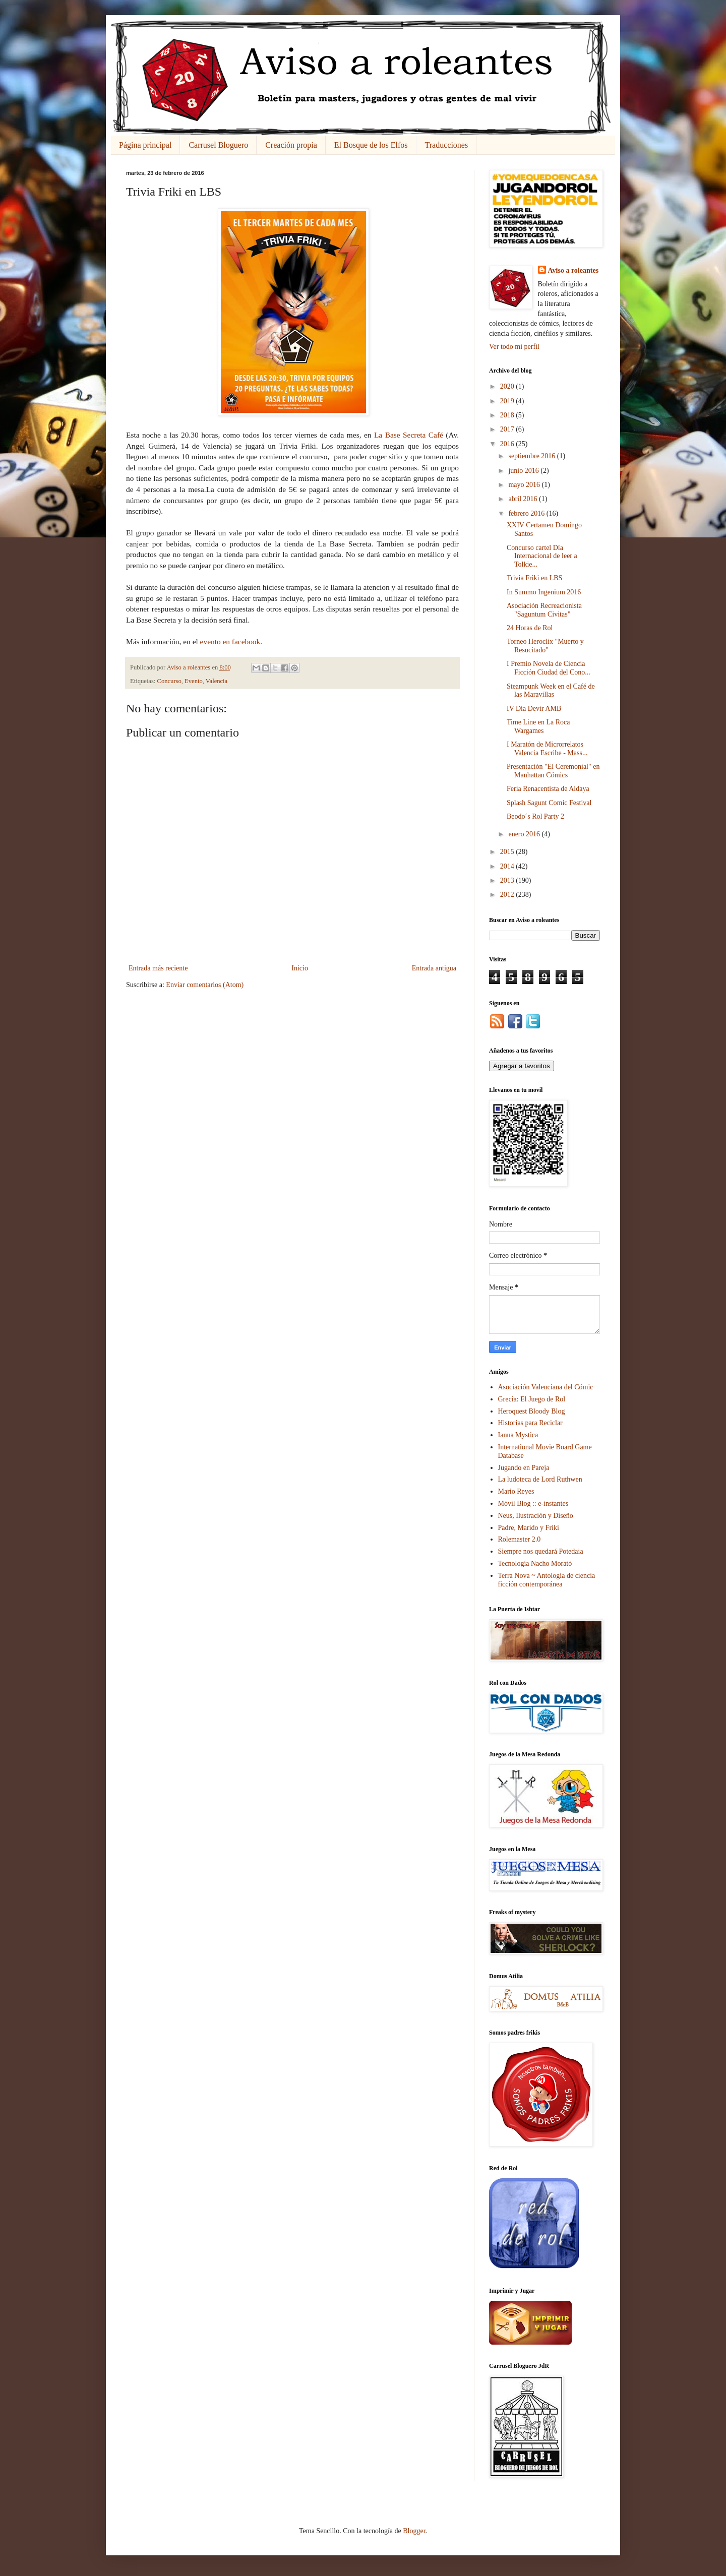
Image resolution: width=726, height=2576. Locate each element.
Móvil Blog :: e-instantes (533, 1503)
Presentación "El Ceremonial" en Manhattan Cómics (553, 771)
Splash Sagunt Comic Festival (549, 803)
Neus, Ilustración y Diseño (535, 1515)
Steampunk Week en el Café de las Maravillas (551, 691)
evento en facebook (230, 641)
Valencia (216, 681)
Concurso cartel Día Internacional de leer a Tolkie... (542, 556)
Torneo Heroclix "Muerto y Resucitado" (545, 646)
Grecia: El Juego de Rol (532, 1399)
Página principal (145, 145)
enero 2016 (524, 834)
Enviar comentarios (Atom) (205, 985)
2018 (508, 415)
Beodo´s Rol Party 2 (535, 816)
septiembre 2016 (532, 456)
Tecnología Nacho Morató (535, 1563)
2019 (508, 401)
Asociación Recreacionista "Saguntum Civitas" (544, 610)
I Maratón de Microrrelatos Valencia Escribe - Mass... (547, 749)
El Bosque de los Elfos (371, 145)
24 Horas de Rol (530, 628)
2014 (508, 866)
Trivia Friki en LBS (534, 578)
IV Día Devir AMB (534, 708)
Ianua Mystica (518, 1435)
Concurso (169, 681)
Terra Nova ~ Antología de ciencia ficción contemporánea (546, 1580)
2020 (508, 386)
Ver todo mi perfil (514, 346)
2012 (508, 894)
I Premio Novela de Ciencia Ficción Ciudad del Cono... (548, 668)
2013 (508, 880)
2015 (508, 851)
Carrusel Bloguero (218, 145)
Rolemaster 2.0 (519, 1539)
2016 (508, 444)
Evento (194, 681)
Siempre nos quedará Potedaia (540, 1551)
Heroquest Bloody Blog (531, 1411)
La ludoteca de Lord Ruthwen (540, 1479)
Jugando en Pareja (524, 1467)
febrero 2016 (527, 513)
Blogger (414, 2531)
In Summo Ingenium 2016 (544, 592)
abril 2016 (523, 499)
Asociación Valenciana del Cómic (545, 1387)
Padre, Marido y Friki (528, 1527)
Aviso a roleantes (573, 270)
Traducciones (446, 145)
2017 (508, 429)
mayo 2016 (524, 484)
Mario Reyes (516, 1491)
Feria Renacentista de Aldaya (548, 788)
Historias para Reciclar (530, 1423)
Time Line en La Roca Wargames (538, 726)
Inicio (299, 968)
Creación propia (291, 145)
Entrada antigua (434, 968)
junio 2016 (524, 470)
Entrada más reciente (158, 968)
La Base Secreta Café (408, 435)
